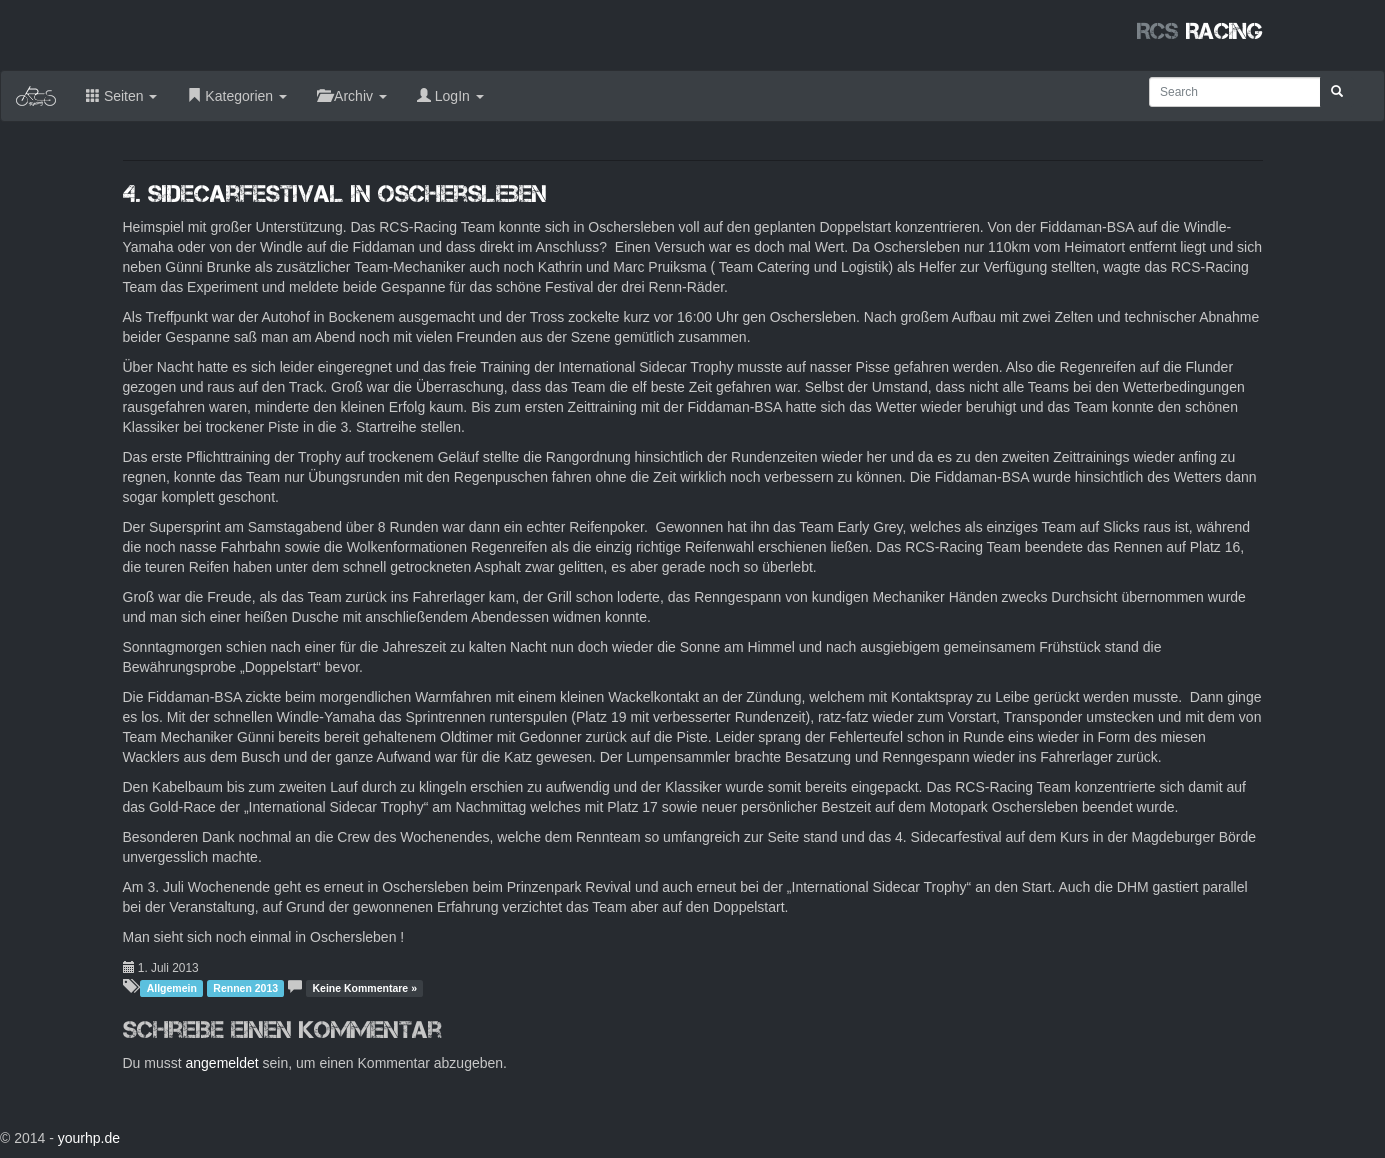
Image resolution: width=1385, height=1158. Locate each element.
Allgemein (172, 988)
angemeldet (222, 1063)
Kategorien (237, 96)
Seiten (121, 96)
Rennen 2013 (245, 988)
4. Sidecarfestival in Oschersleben (335, 193)
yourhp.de (89, 1138)
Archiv (352, 96)
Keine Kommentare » (365, 988)
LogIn (450, 96)
